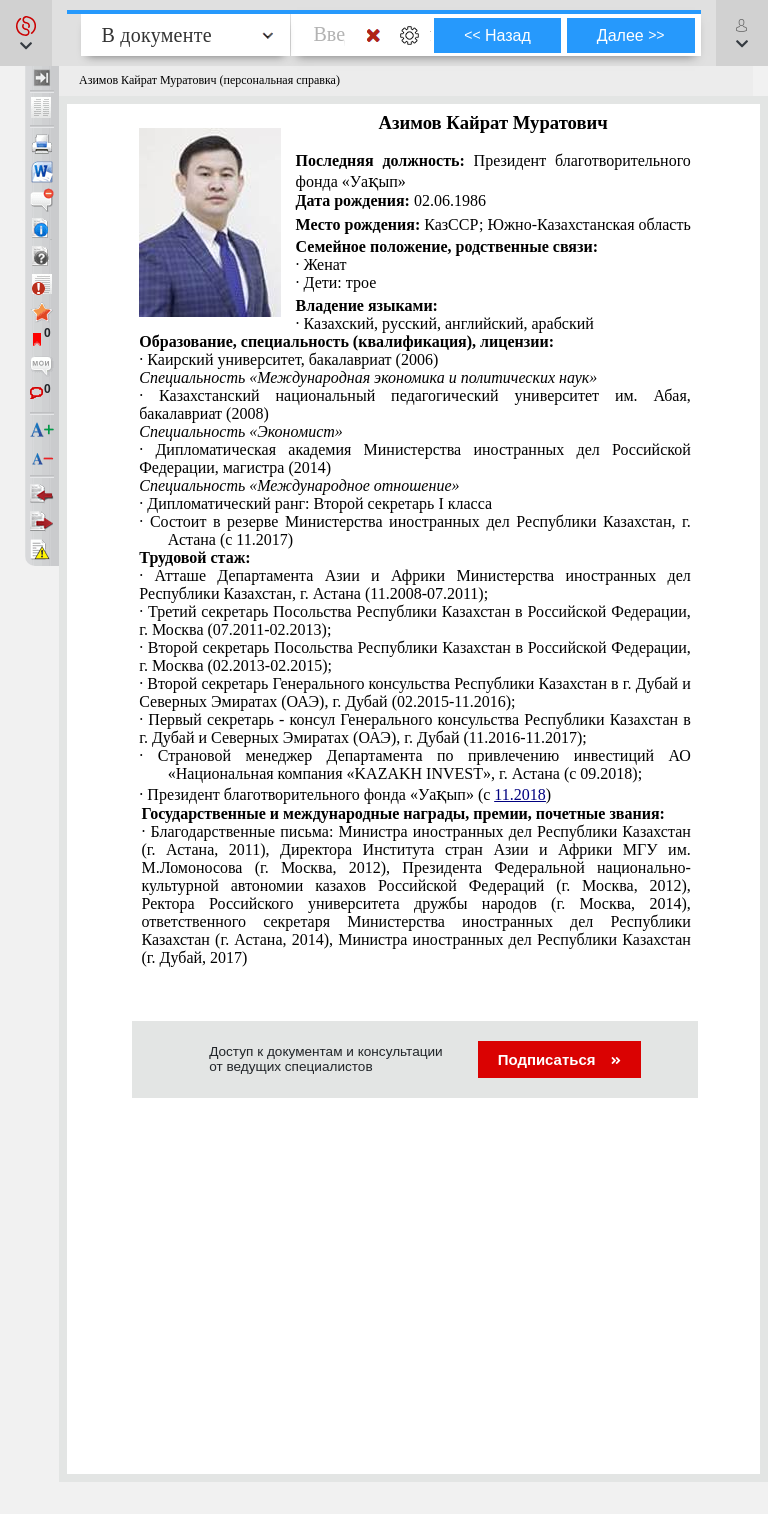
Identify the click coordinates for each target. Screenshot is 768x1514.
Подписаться (559, 1059)
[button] (26, 33)
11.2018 (519, 794)
